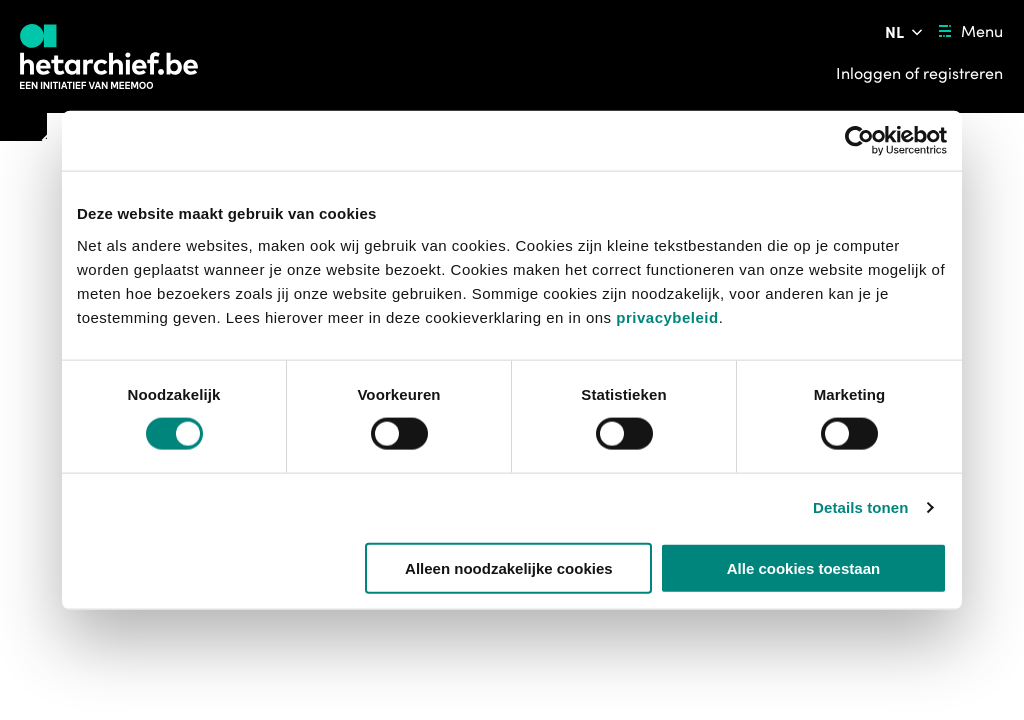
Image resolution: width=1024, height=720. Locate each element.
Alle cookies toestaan (803, 567)
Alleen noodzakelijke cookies (509, 567)
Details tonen (860, 507)
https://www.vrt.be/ (539, 684)
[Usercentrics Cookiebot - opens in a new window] (859, 141)
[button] (488, 622)
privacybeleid (667, 316)
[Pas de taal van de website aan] (905, 32)
